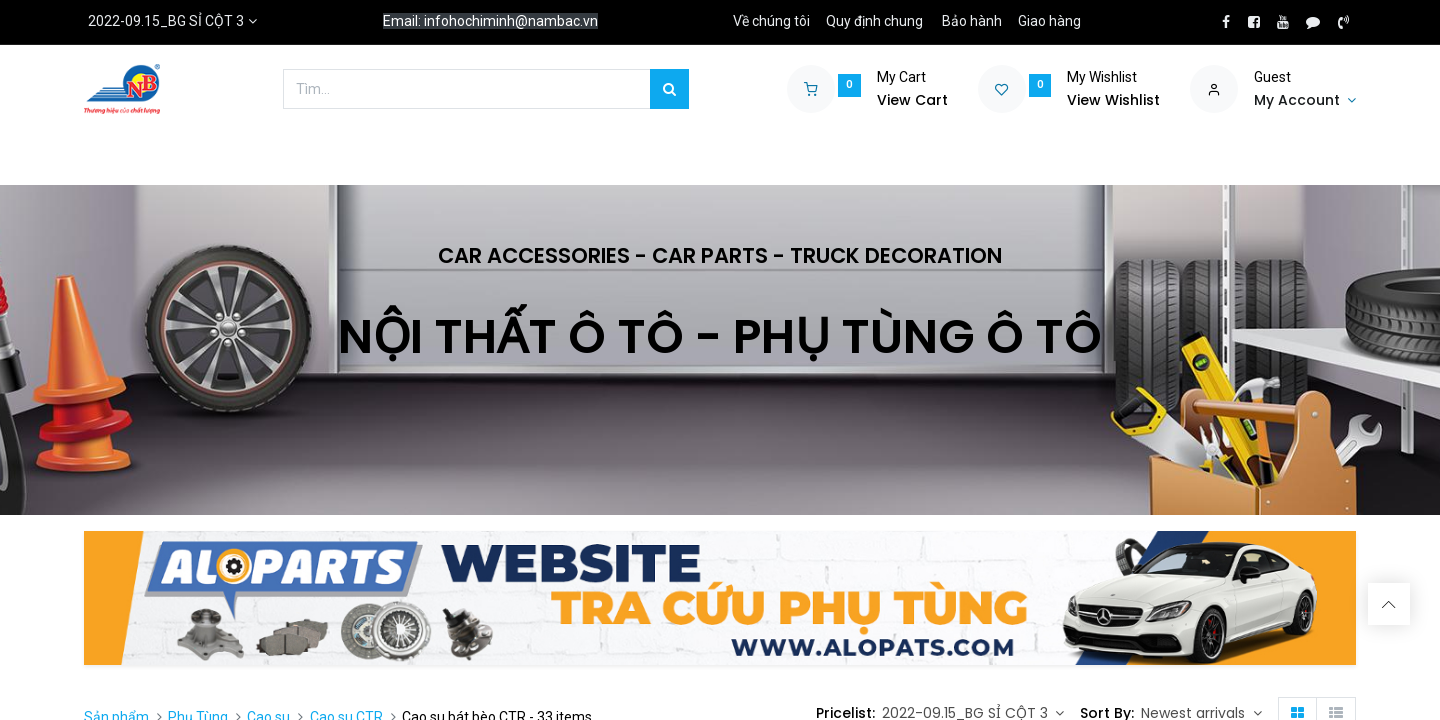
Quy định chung (874, 21)
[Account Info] (1305, 101)
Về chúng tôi (771, 21)
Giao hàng (1049, 21)
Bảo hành (972, 21)
